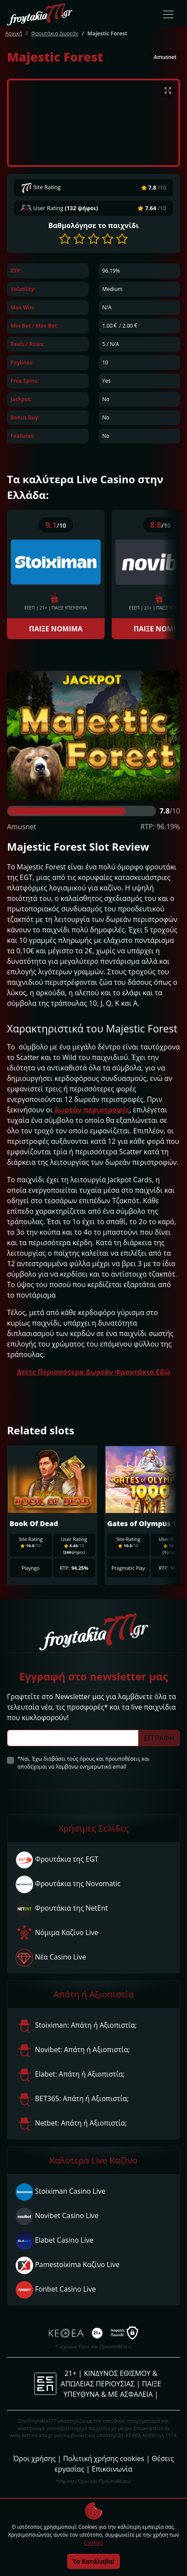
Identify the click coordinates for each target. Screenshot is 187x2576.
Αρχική (13, 33)
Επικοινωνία (112, 2469)
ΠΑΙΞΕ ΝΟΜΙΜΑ (56, 629)
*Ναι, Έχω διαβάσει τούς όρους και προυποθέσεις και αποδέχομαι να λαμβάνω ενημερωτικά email (83, 1762)
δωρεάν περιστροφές (91, 1110)
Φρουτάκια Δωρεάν (54, 33)
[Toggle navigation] (168, 14)
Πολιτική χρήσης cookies (103, 2458)
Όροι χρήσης (34, 2458)
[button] (65, 238)
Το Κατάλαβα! (93, 2561)
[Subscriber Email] (73, 1738)
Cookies (93, 2542)
